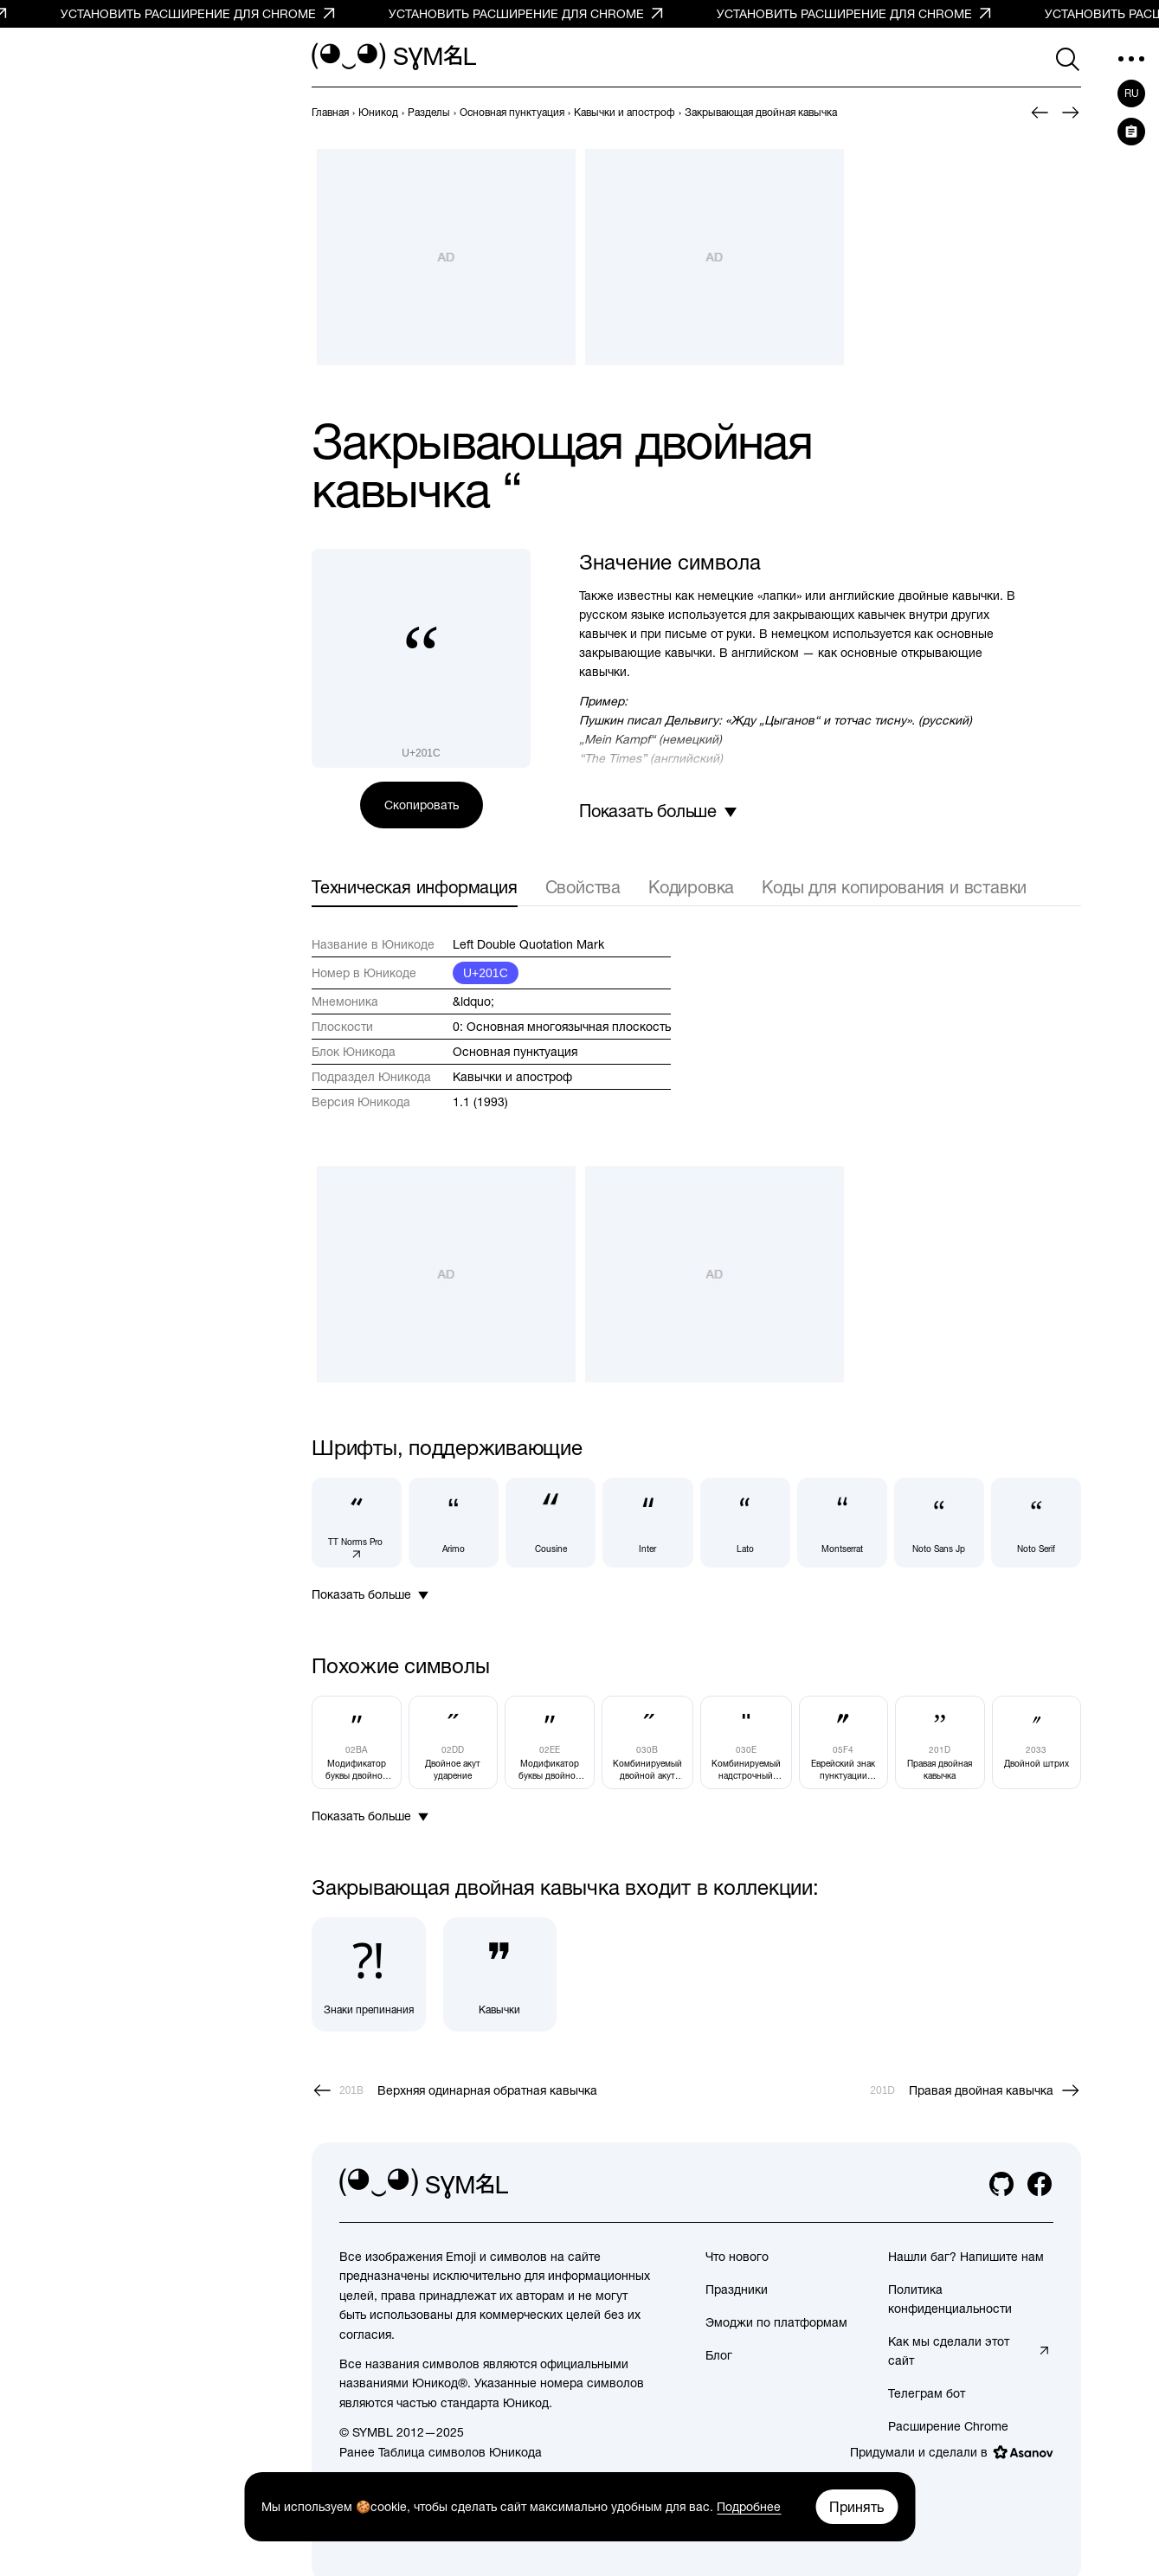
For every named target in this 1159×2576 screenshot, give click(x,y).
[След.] (1070, 112)
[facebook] (1039, 2184)
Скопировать (421, 805)
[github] (1001, 2184)
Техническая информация (415, 887)
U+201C (485, 973)
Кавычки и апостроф (512, 1077)
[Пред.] (1039, 112)
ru (1131, 93)
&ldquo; (473, 1001)
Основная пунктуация (515, 1052)
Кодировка (691, 887)
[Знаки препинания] (369, 1974)
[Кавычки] (500, 1974)
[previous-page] (330, 112)
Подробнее (749, 2507)
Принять (856, 2507)
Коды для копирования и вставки (894, 887)
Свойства (583, 887)
